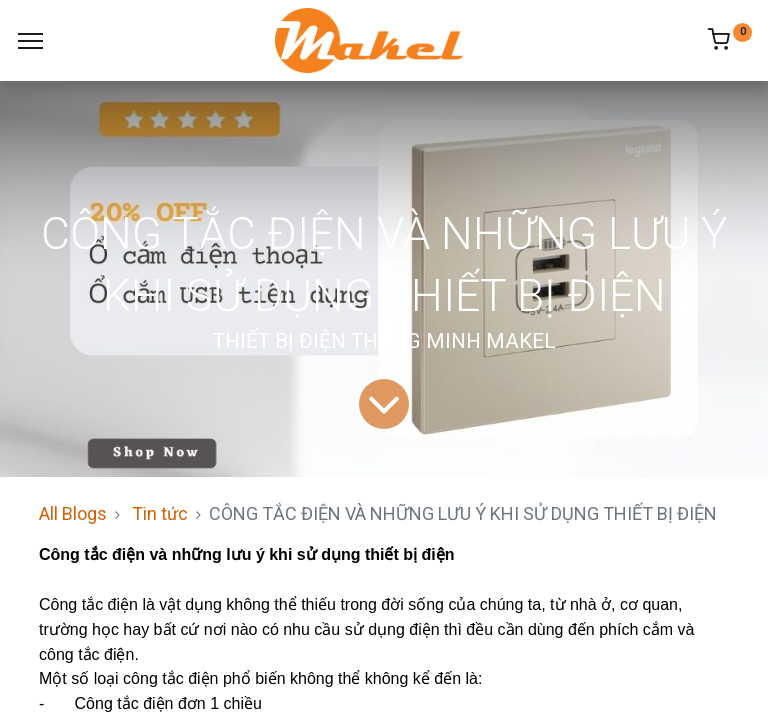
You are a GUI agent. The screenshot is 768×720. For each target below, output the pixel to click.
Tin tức (160, 513)
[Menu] (30, 41)
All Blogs (73, 513)
